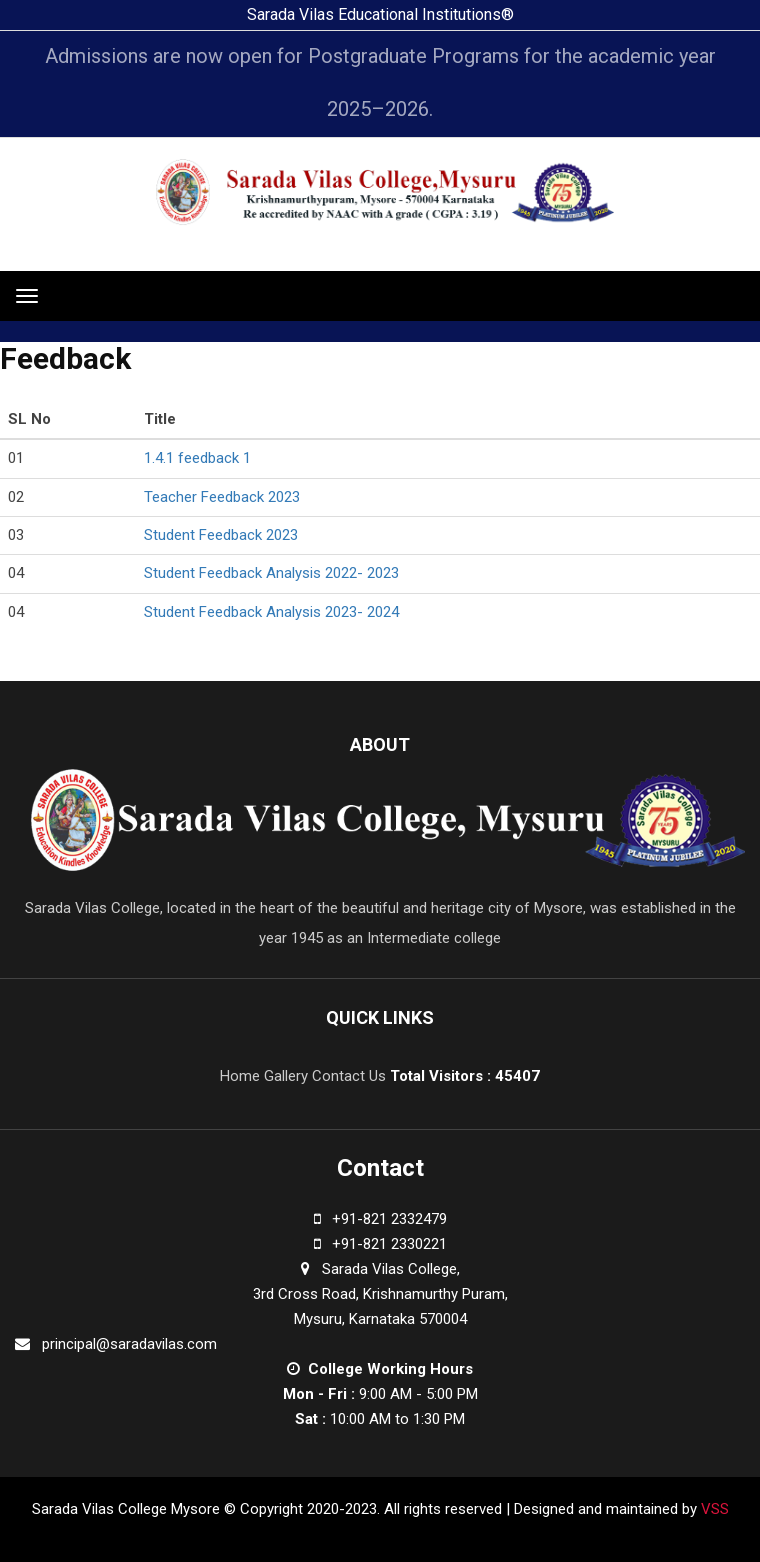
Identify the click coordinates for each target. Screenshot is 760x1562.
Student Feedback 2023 (221, 535)
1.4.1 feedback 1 (197, 458)
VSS (713, 1509)
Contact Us (349, 1076)
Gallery (286, 1076)
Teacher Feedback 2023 (222, 497)
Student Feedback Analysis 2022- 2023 (271, 573)
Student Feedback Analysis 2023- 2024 (271, 612)
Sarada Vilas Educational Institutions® (380, 14)
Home (240, 1076)
